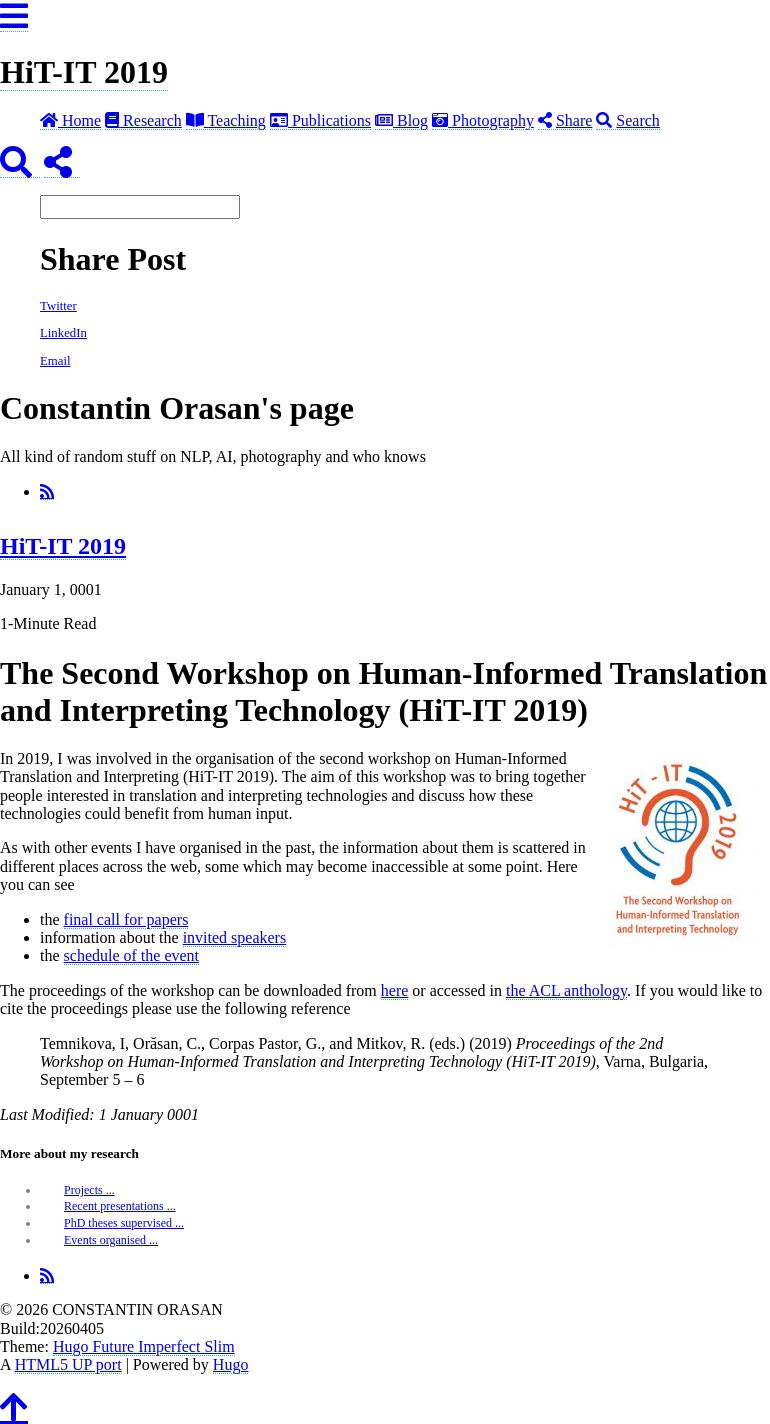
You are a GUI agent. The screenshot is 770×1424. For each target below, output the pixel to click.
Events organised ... (111, 1240)
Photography (483, 120)
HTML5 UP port (68, 1364)
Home (70, 120)
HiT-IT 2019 (84, 72)
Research (143, 120)
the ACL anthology (566, 990)
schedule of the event (132, 955)
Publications (320, 120)
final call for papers (126, 919)
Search (628, 120)
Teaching (226, 120)
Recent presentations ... (120, 1206)
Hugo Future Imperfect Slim (144, 1346)
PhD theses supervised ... (124, 1223)
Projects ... (89, 1190)
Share (565, 120)
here (395, 990)
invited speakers (235, 937)
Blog (401, 120)
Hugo (231, 1364)
